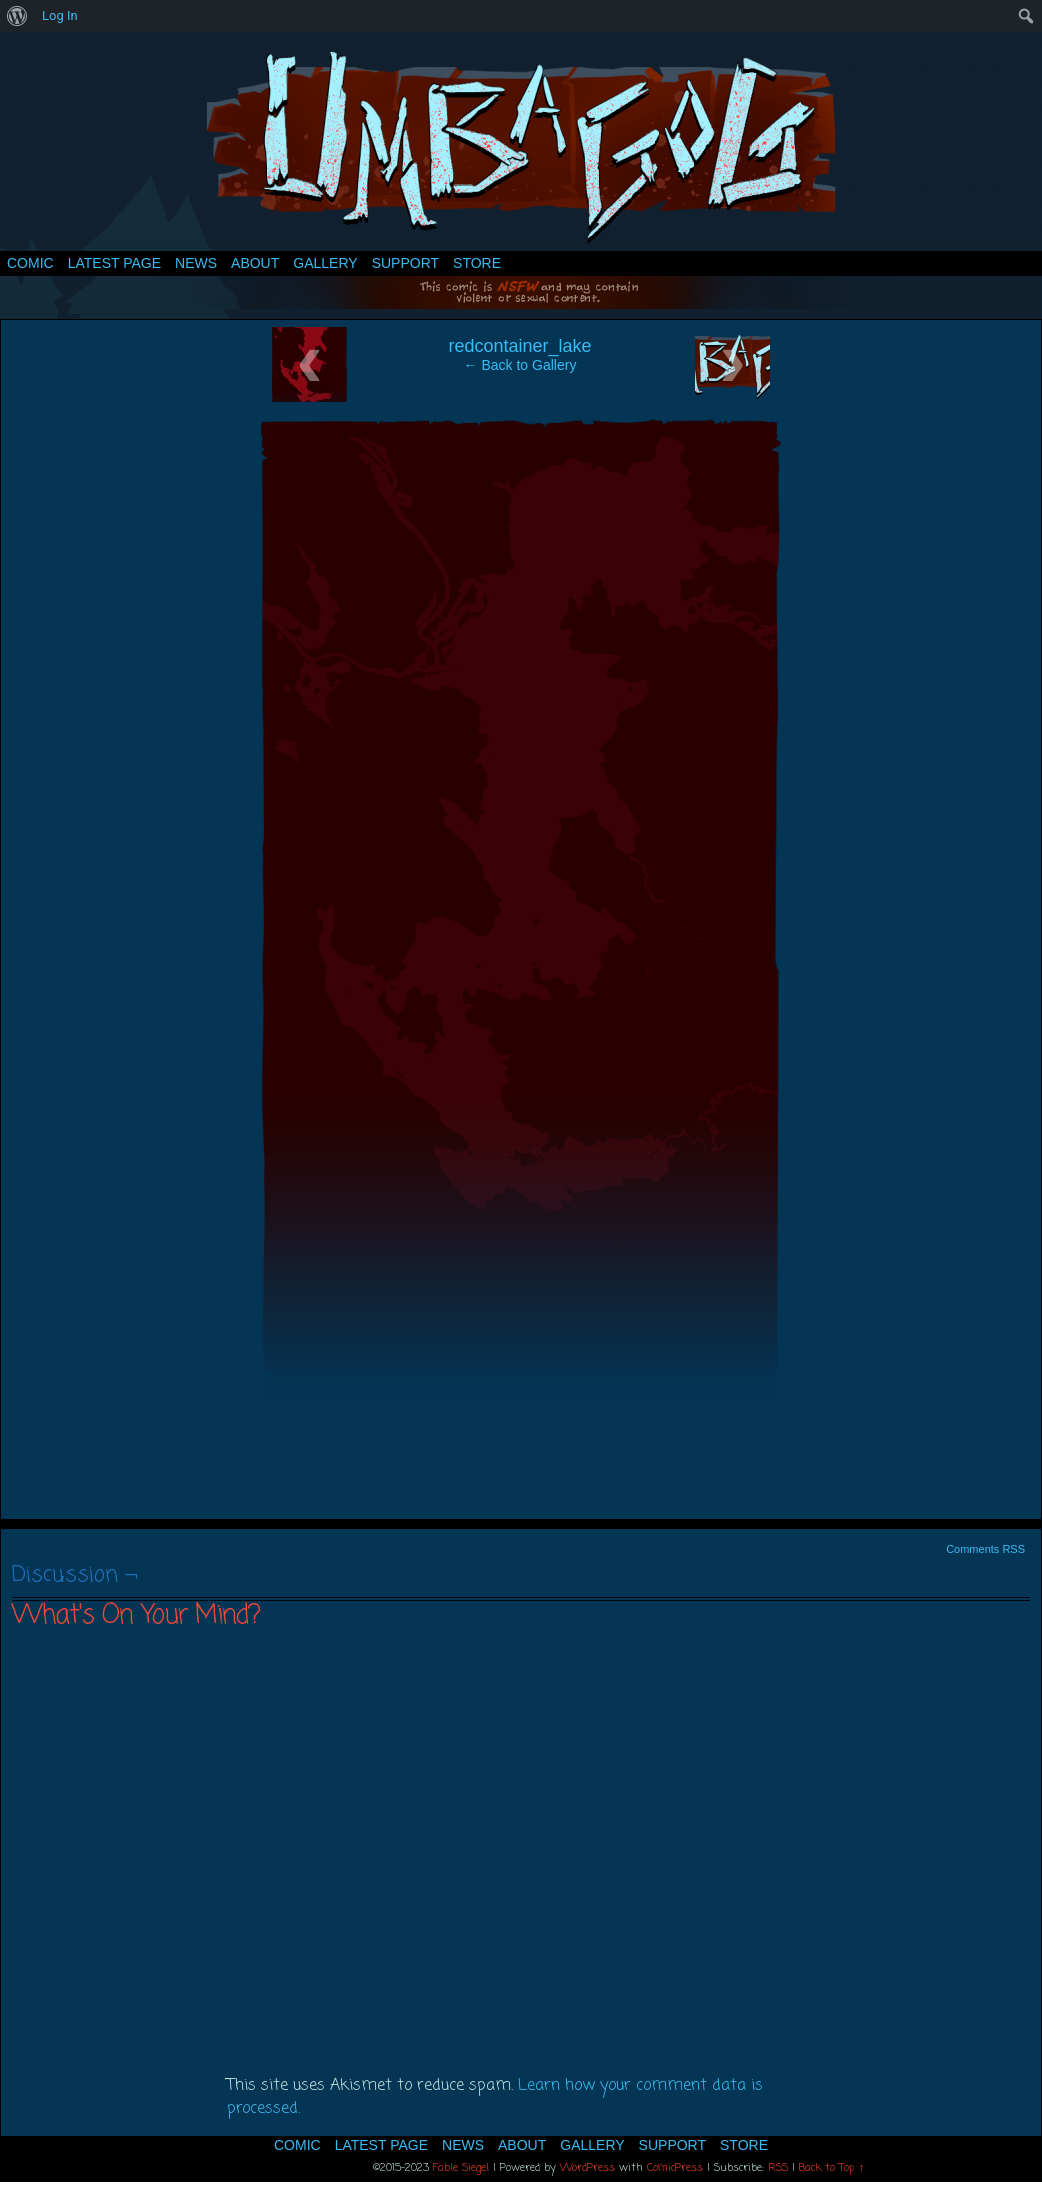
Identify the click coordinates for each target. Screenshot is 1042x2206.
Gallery (325, 263)
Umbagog (521, 146)
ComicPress (675, 2168)
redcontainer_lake (519, 346)
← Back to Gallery (520, 365)
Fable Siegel (461, 2168)
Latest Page (114, 263)
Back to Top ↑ (832, 2168)
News (196, 263)
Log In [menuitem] (60, 15)
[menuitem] (17, 16)
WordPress (587, 2168)
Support (405, 263)
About (255, 263)
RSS (778, 2168)
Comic (30, 263)
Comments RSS (985, 1549)
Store (477, 263)
